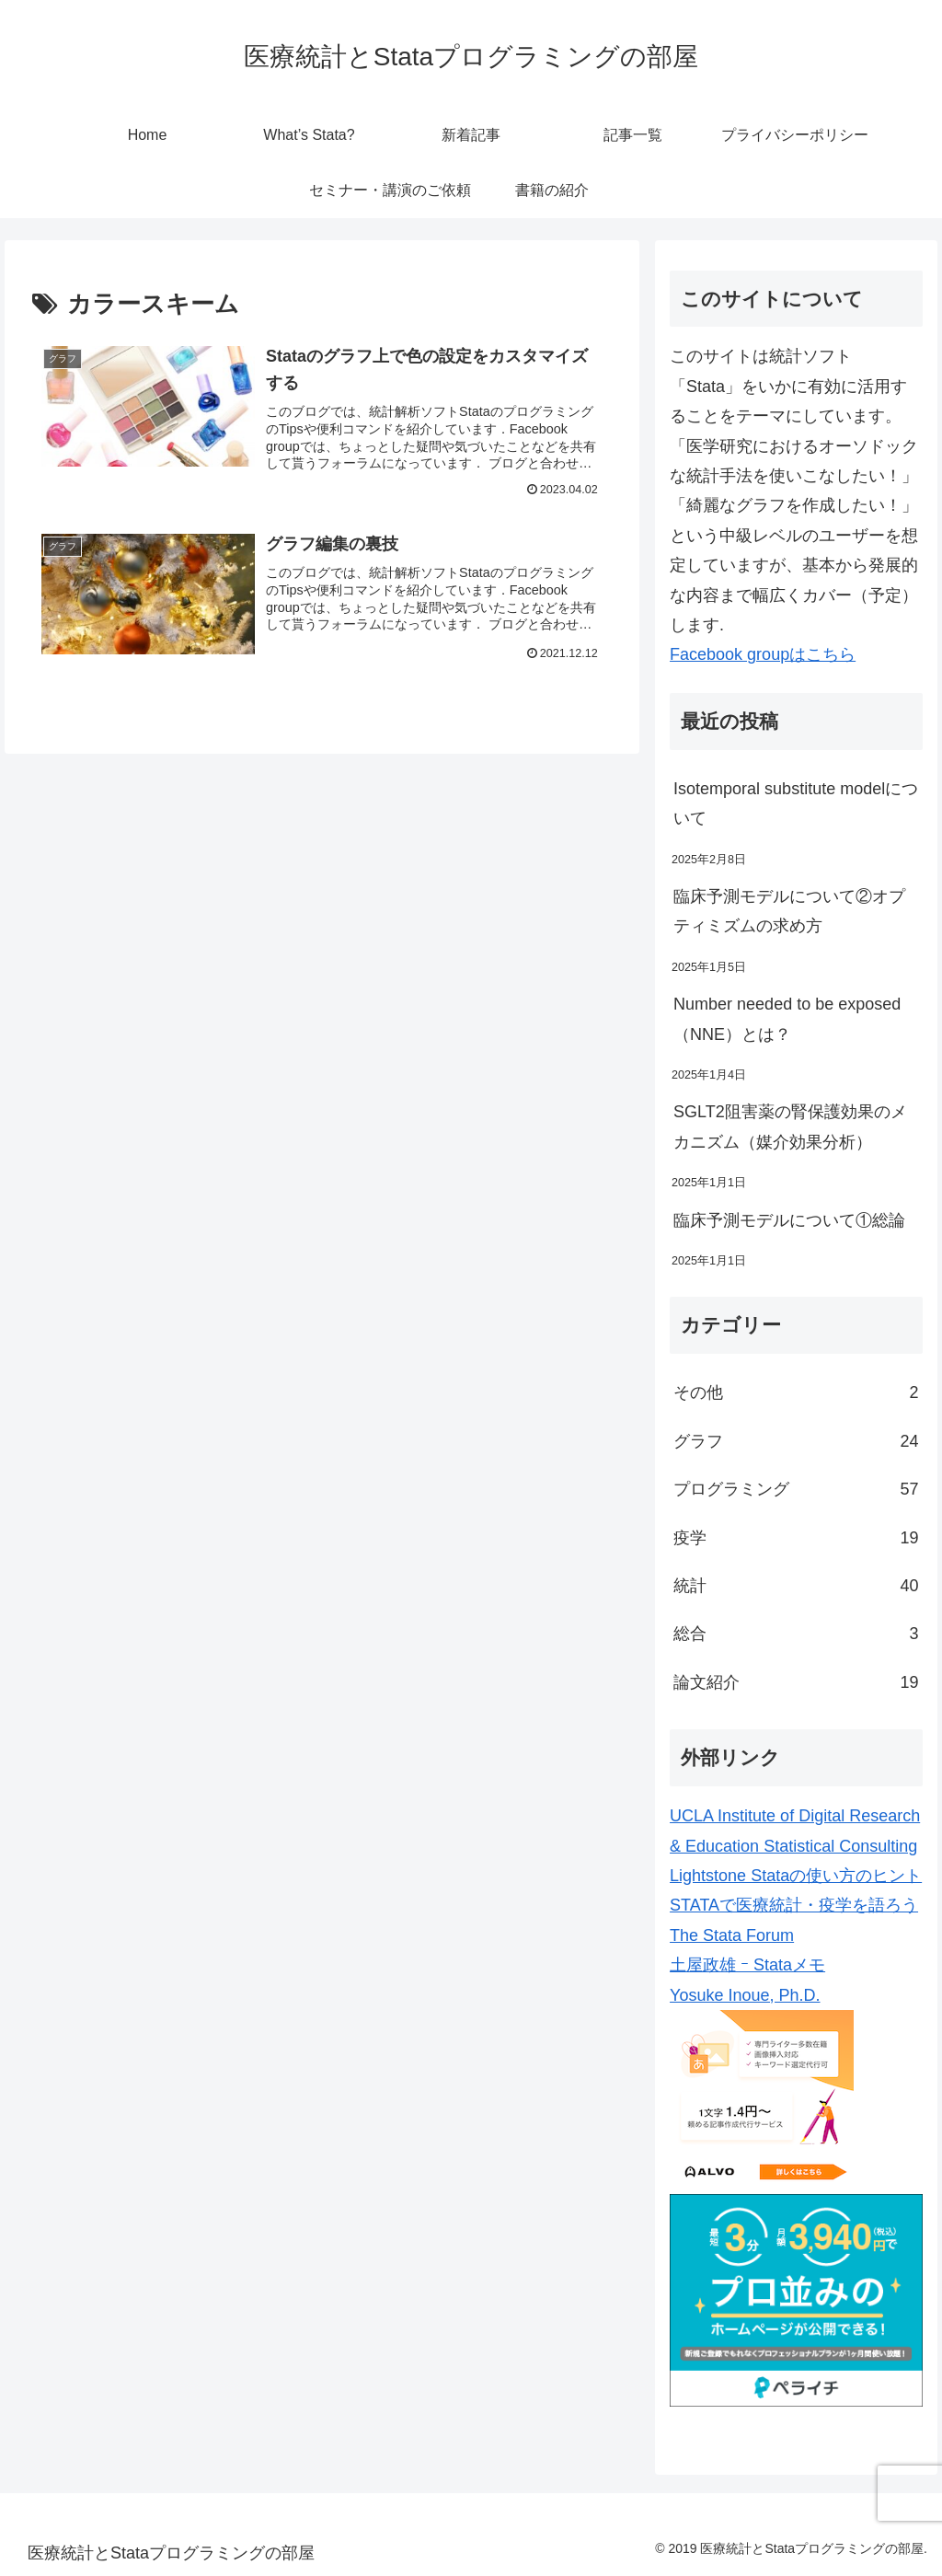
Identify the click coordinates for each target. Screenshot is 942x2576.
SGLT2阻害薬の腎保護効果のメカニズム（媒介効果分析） (790, 1126)
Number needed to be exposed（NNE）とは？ (787, 1019)
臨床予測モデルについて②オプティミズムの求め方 (789, 911)
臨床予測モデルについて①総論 (789, 1220)
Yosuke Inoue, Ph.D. (745, 1995)
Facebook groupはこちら (763, 654)
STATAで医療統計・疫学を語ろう (794, 1905)
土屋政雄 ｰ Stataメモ (747, 1965)
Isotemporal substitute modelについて (795, 803)
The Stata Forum (732, 1935)
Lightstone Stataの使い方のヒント (796, 1875)
